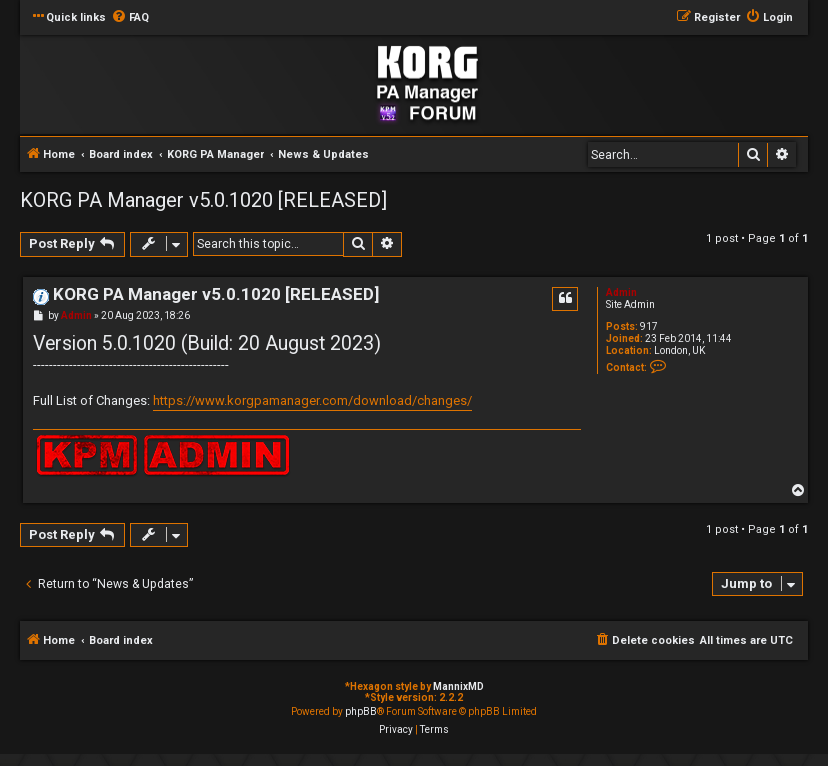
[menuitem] (130, 18)
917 (649, 326)
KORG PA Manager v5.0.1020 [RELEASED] (203, 200)
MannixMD (458, 686)
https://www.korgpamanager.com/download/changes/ (312, 400)
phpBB (361, 711)
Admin (621, 292)
